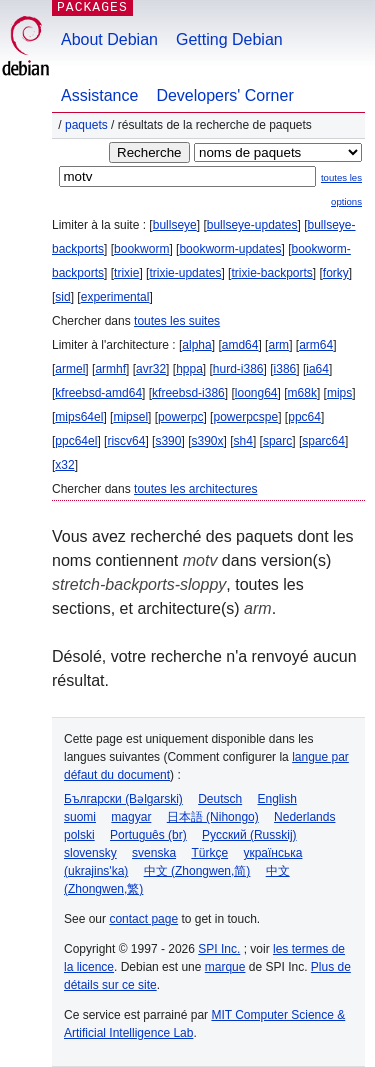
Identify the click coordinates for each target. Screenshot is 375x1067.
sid (62, 297)
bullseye (175, 225)
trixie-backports (271, 273)
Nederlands (304, 817)
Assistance (99, 95)
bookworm (141, 249)
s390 (168, 441)
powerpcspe (245, 417)
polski (79, 835)
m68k (302, 393)
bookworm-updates (230, 249)
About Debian (109, 39)
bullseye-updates (252, 225)
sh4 (243, 441)
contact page (143, 919)
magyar (131, 817)
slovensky (90, 853)
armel (70, 369)
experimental (115, 297)
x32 (64, 465)
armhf (110, 369)
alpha (196, 345)
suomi (80, 817)
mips (339, 393)
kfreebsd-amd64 (98, 393)
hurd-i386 (238, 369)
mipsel (130, 417)
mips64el (79, 417)
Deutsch (220, 799)
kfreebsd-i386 (188, 393)
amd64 (240, 345)
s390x (207, 441)
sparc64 (323, 441)
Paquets (86, 125)
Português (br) (148, 835)
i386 (285, 369)
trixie (126, 273)
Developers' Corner (224, 95)
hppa (189, 369)
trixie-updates (185, 273)
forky (336, 273)
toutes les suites (177, 321)
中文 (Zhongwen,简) (197, 871)
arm (278, 345)
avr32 (151, 369)
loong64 (256, 393)
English (277, 799)
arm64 (316, 345)
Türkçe (209, 853)
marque (225, 967)
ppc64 (304, 417)
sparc (277, 441)
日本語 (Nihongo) (213, 817)
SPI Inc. (219, 949)
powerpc (180, 417)
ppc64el (76, 441)
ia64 (317, 369)
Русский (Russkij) (249, 835)
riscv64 (126, 441)
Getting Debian (229, 39)
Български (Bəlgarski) (123, 799)
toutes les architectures (195, 489)
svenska (154, 853)
